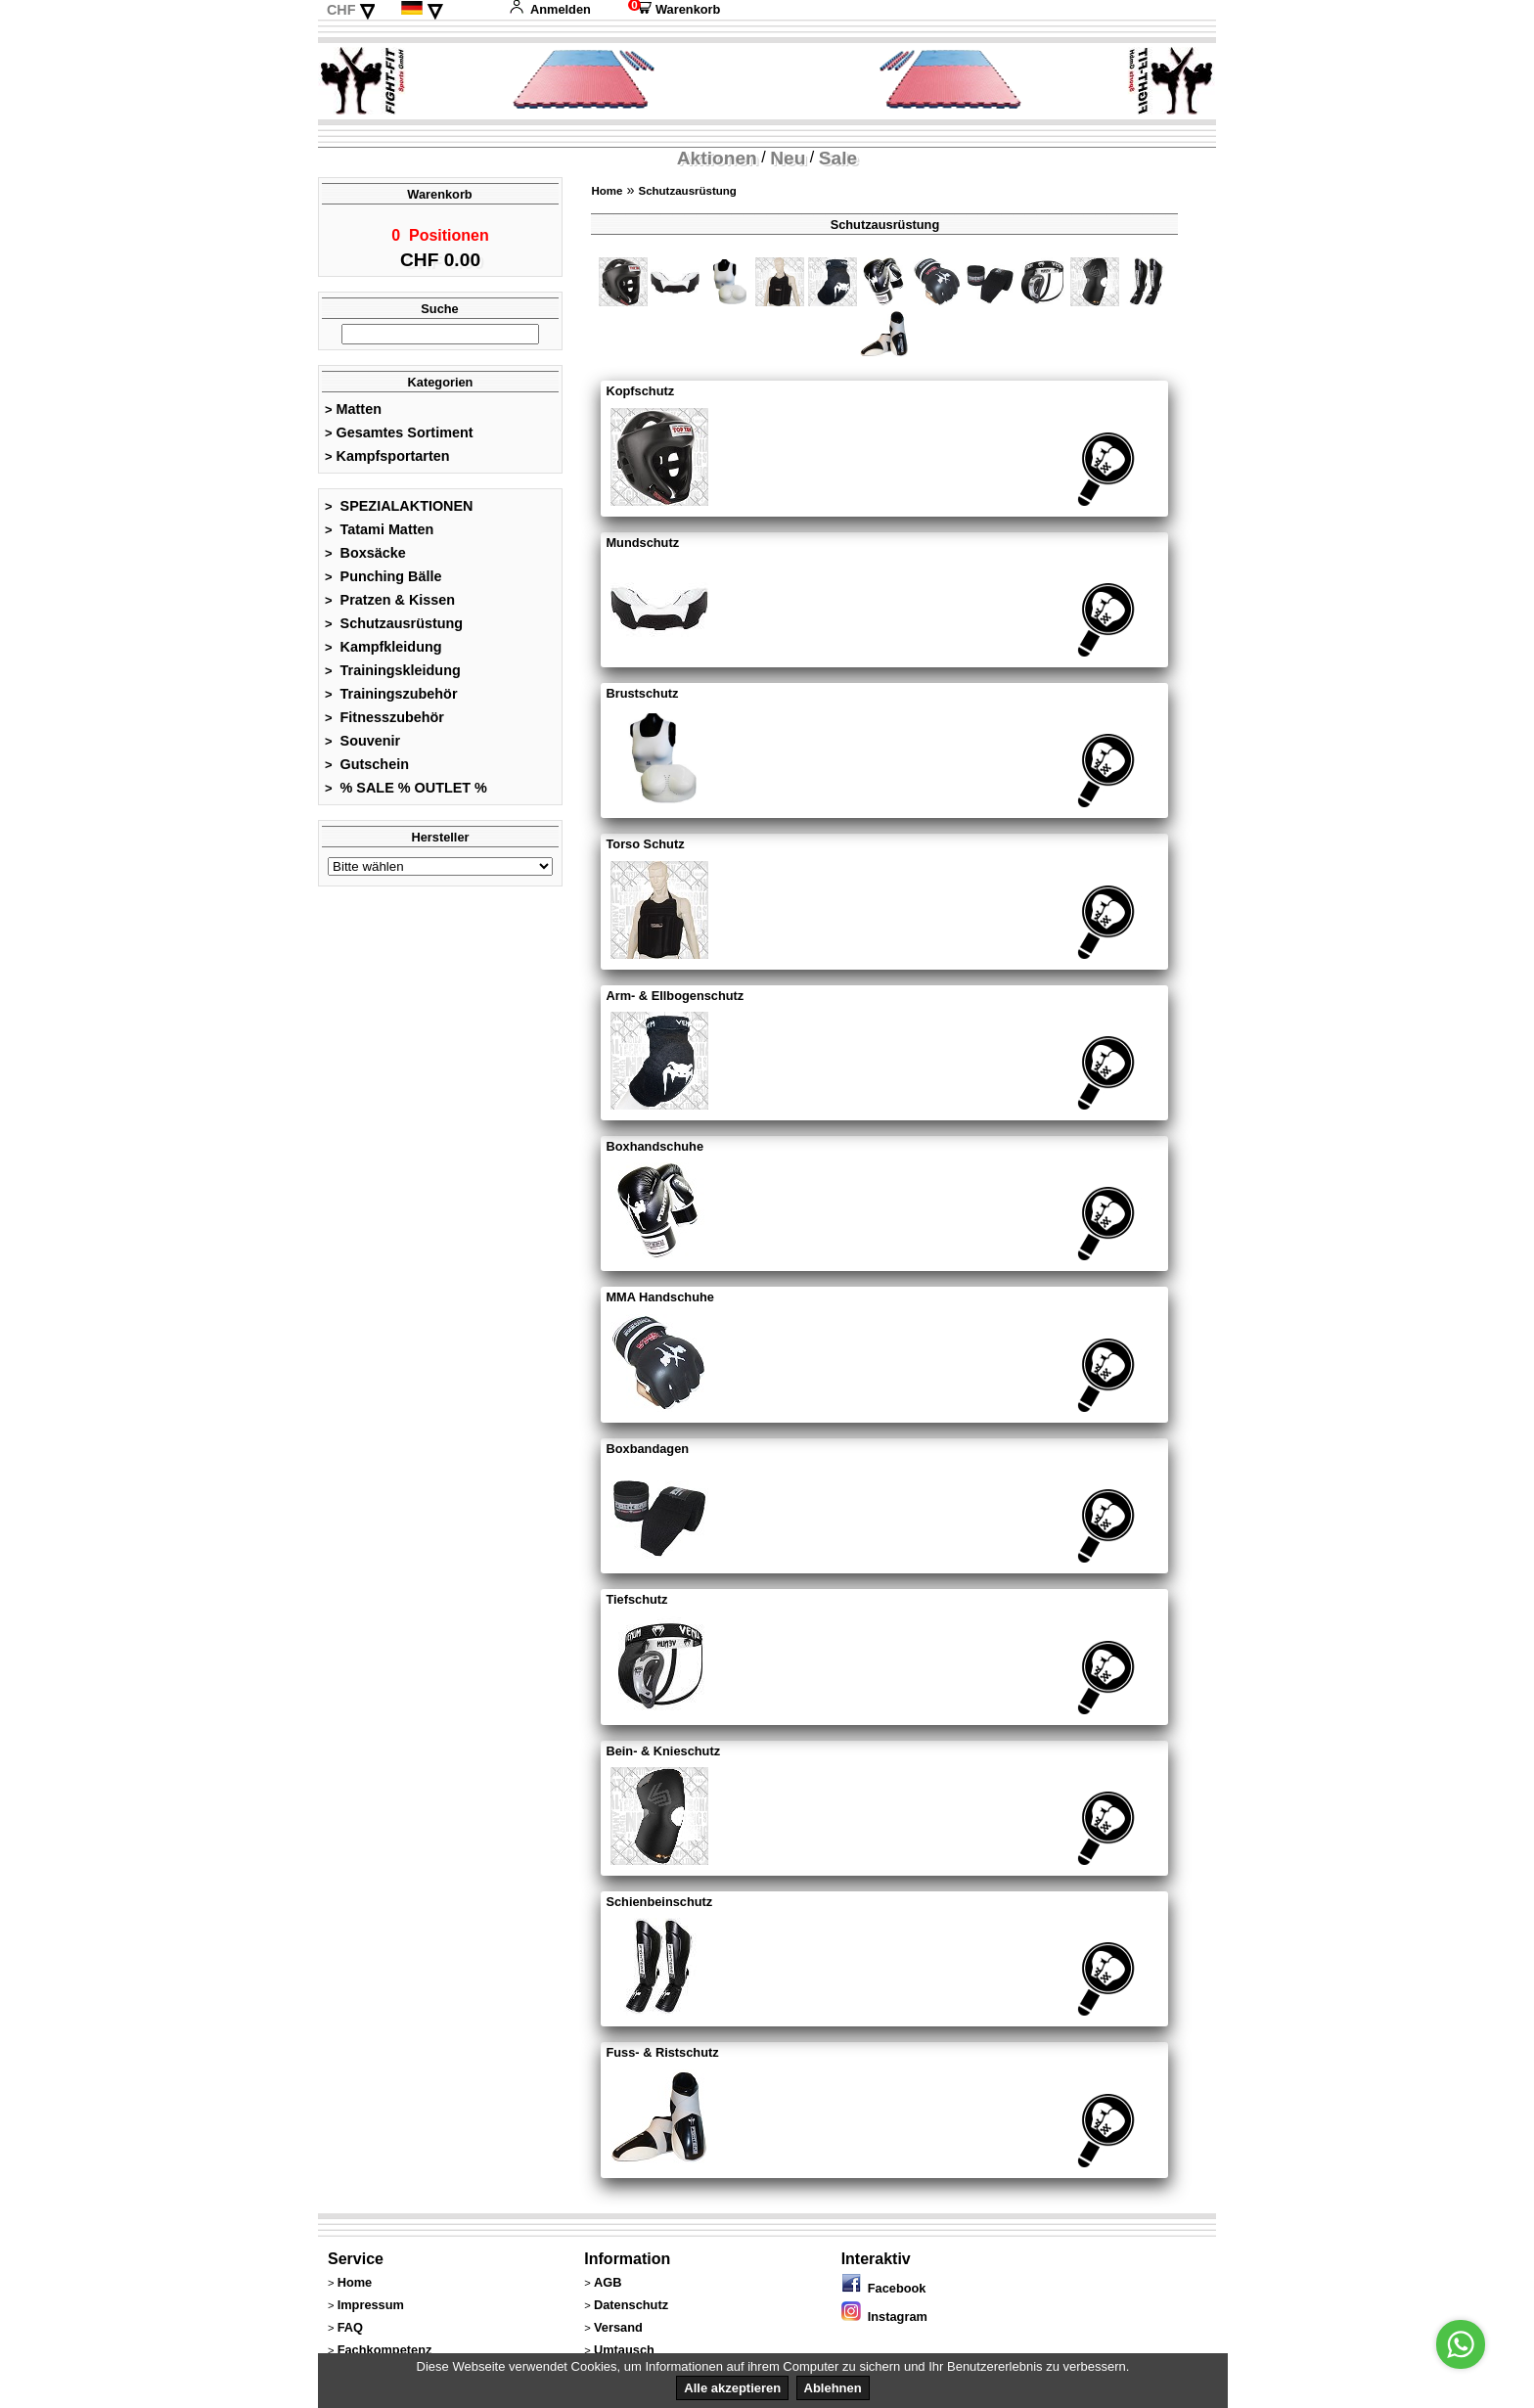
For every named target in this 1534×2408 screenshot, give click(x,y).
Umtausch (624, 2349)
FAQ (350, 2327)
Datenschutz (631, 2304)
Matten (353, 415)
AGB (607, 2282)
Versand (618, 2327)
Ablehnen (833, 2388)
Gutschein (367, 770)
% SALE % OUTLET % (406, 793)
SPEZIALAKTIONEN (399, 512)
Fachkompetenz (385, 2349)
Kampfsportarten (387, 462)
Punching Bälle (383, 582)
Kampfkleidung (383, 652)
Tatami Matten (379, 535)
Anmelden (550, 9)
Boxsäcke (365, 559)
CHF (341, 10)
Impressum (371, 2304)
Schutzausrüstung (394, 629)
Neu (787, 158)
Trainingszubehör (391, 699)
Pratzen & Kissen (390, 605)
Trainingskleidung (393, 676)
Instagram (884, 2316)
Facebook (883, 2288)
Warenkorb (674, 9)
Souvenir (362, 746)
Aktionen (717, 158)
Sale (838, 158)
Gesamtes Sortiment (399, 438)
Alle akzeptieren (732, 2388)
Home (606, 191)
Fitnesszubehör (384, 723)
